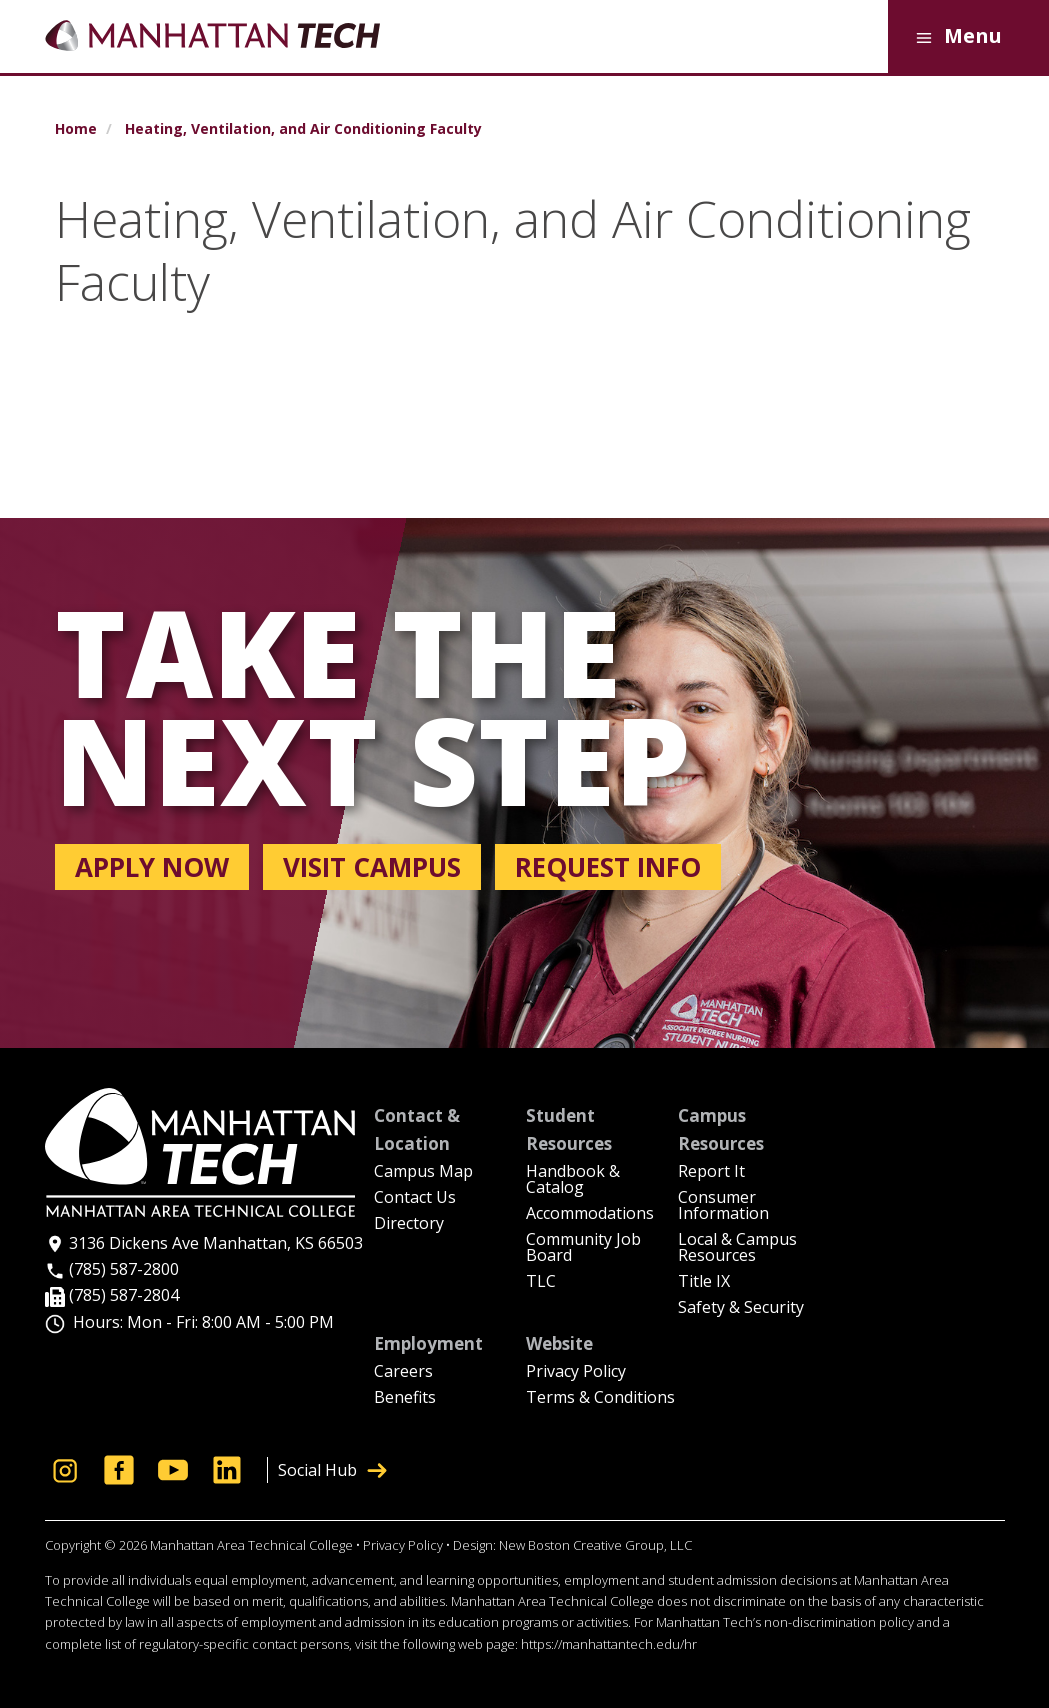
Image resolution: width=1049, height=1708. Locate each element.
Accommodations (590, 1214)
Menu (955, 37)
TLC (541, 1282)
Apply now (152, 867)
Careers (403, 1372)
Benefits (405, 1398)
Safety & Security (741, 1308)
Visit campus (372, 867)
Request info (608, 867)
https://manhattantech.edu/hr (609, 1644)
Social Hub (332, 1470)
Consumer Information (723, 1206)
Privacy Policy (576, 1372)
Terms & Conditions (600, 1398)
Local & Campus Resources (737, 1248)
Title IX (704, 1282)
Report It (711, 1172)
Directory (409, 1224)
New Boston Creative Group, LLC (595, 1545)
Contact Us (415, 1198)
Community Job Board (583, 1248)
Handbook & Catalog (573, 1180)
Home (76, 129)
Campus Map (423, 1172)
